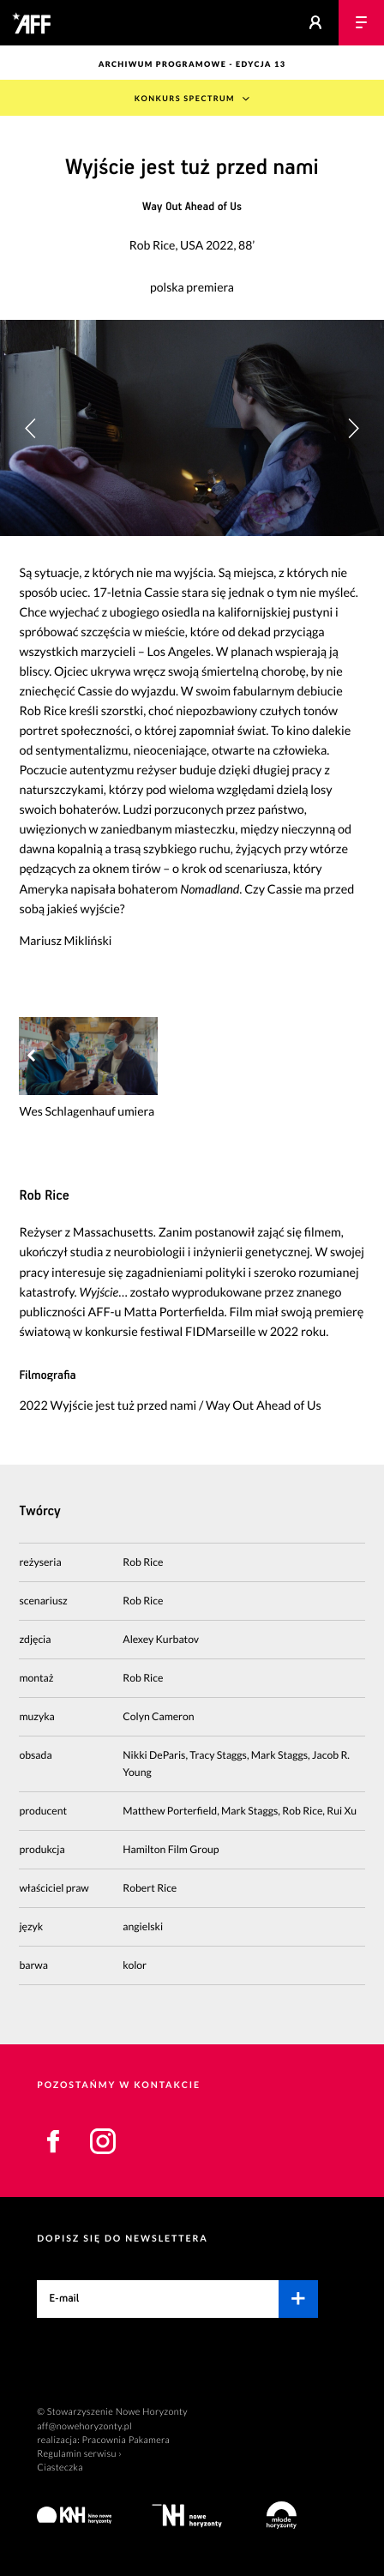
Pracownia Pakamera (126, 2440)
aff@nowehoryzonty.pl (84, 2426)
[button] (353, 428)
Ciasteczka (60, 2467)
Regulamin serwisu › (79, 2453)
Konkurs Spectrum (185, 98)
